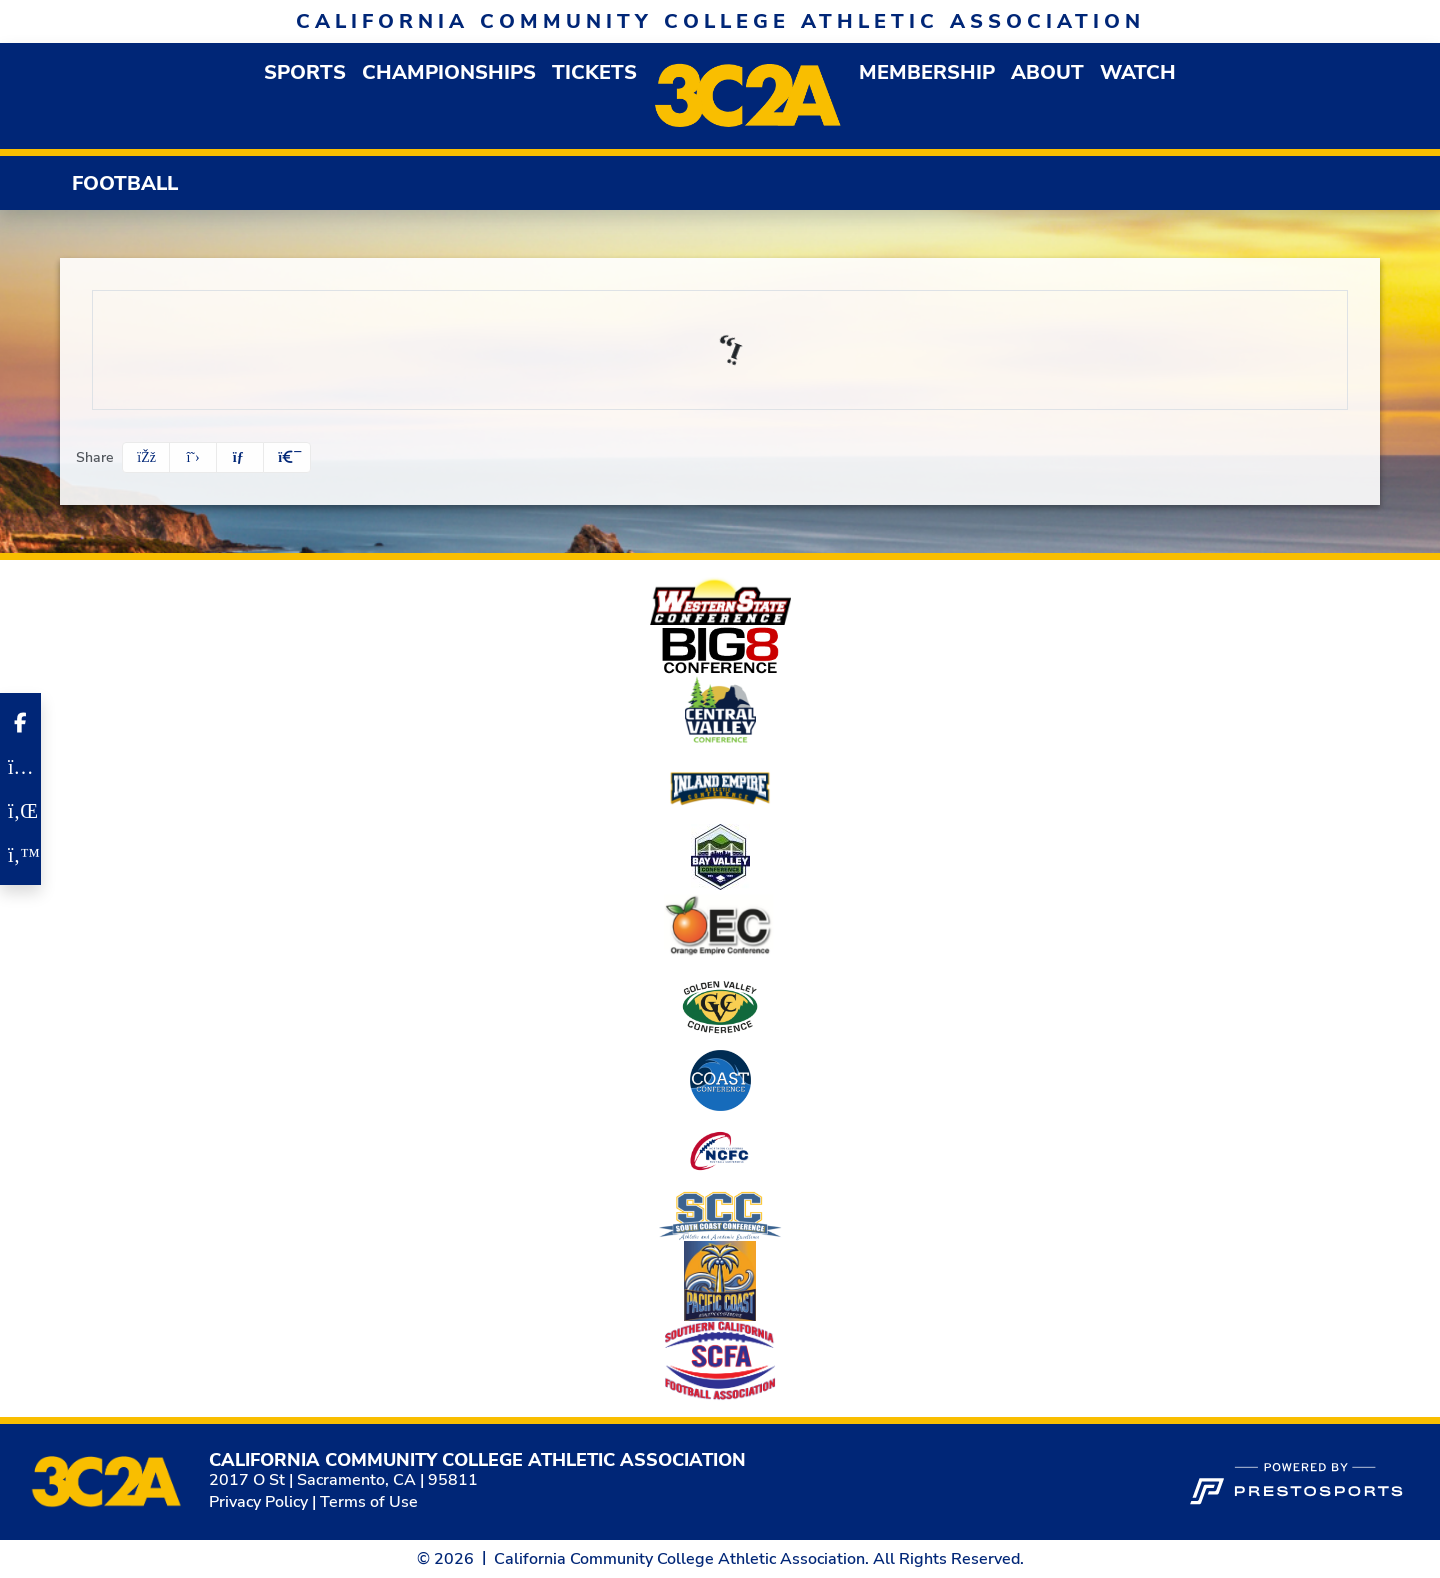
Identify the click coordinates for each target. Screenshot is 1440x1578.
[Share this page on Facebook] (146, 457)
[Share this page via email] (240, 457)
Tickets (594, 72)
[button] (305, 72)
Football (125, 183)
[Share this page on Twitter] (193, 457)
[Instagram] (20, 767)
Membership (927, 72)
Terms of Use (369, 1502)
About (1047, 72)
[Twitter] (20, 855)
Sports (305, 72)
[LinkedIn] (20, 811)
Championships (449, 72)
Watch (1138, 72)
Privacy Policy (258, 1502)
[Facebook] (20, 723)
